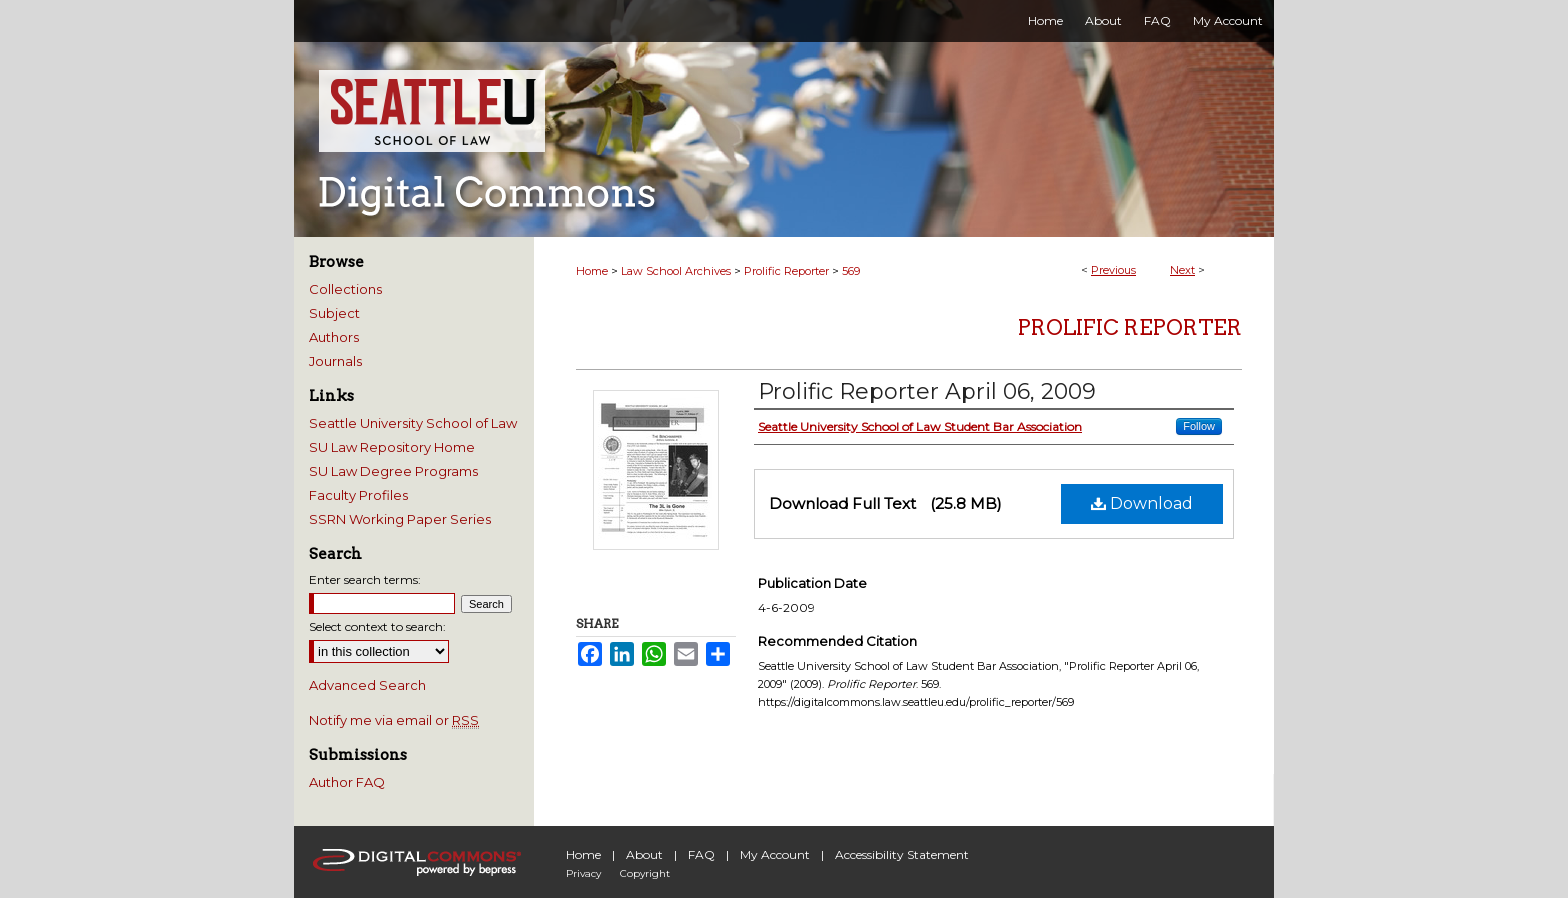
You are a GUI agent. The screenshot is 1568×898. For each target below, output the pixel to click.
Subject (334, 313)
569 (851, 271)
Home (592, 271)
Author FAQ (347, 782)
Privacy (583, 873)
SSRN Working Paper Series (400, 519)
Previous (1113, 270)
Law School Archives (676, 271)
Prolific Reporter (786, 271)
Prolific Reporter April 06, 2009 (927, 391)
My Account (775, 854)
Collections (345, 289)
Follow (1199, 426)
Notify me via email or (394, 720)
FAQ (701, 854)
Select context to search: (377, 626)
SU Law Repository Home (392, 447)
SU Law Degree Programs (393, 471)
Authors (334, 337)
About (644, 854)
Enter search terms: (365, 579)
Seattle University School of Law (413, 423)
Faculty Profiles (358, 495)
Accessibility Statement (902, 854)
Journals (335, 361)
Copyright (645, 873)
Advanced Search (367, 685)
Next (1182, 270)
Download (1142, 503)
